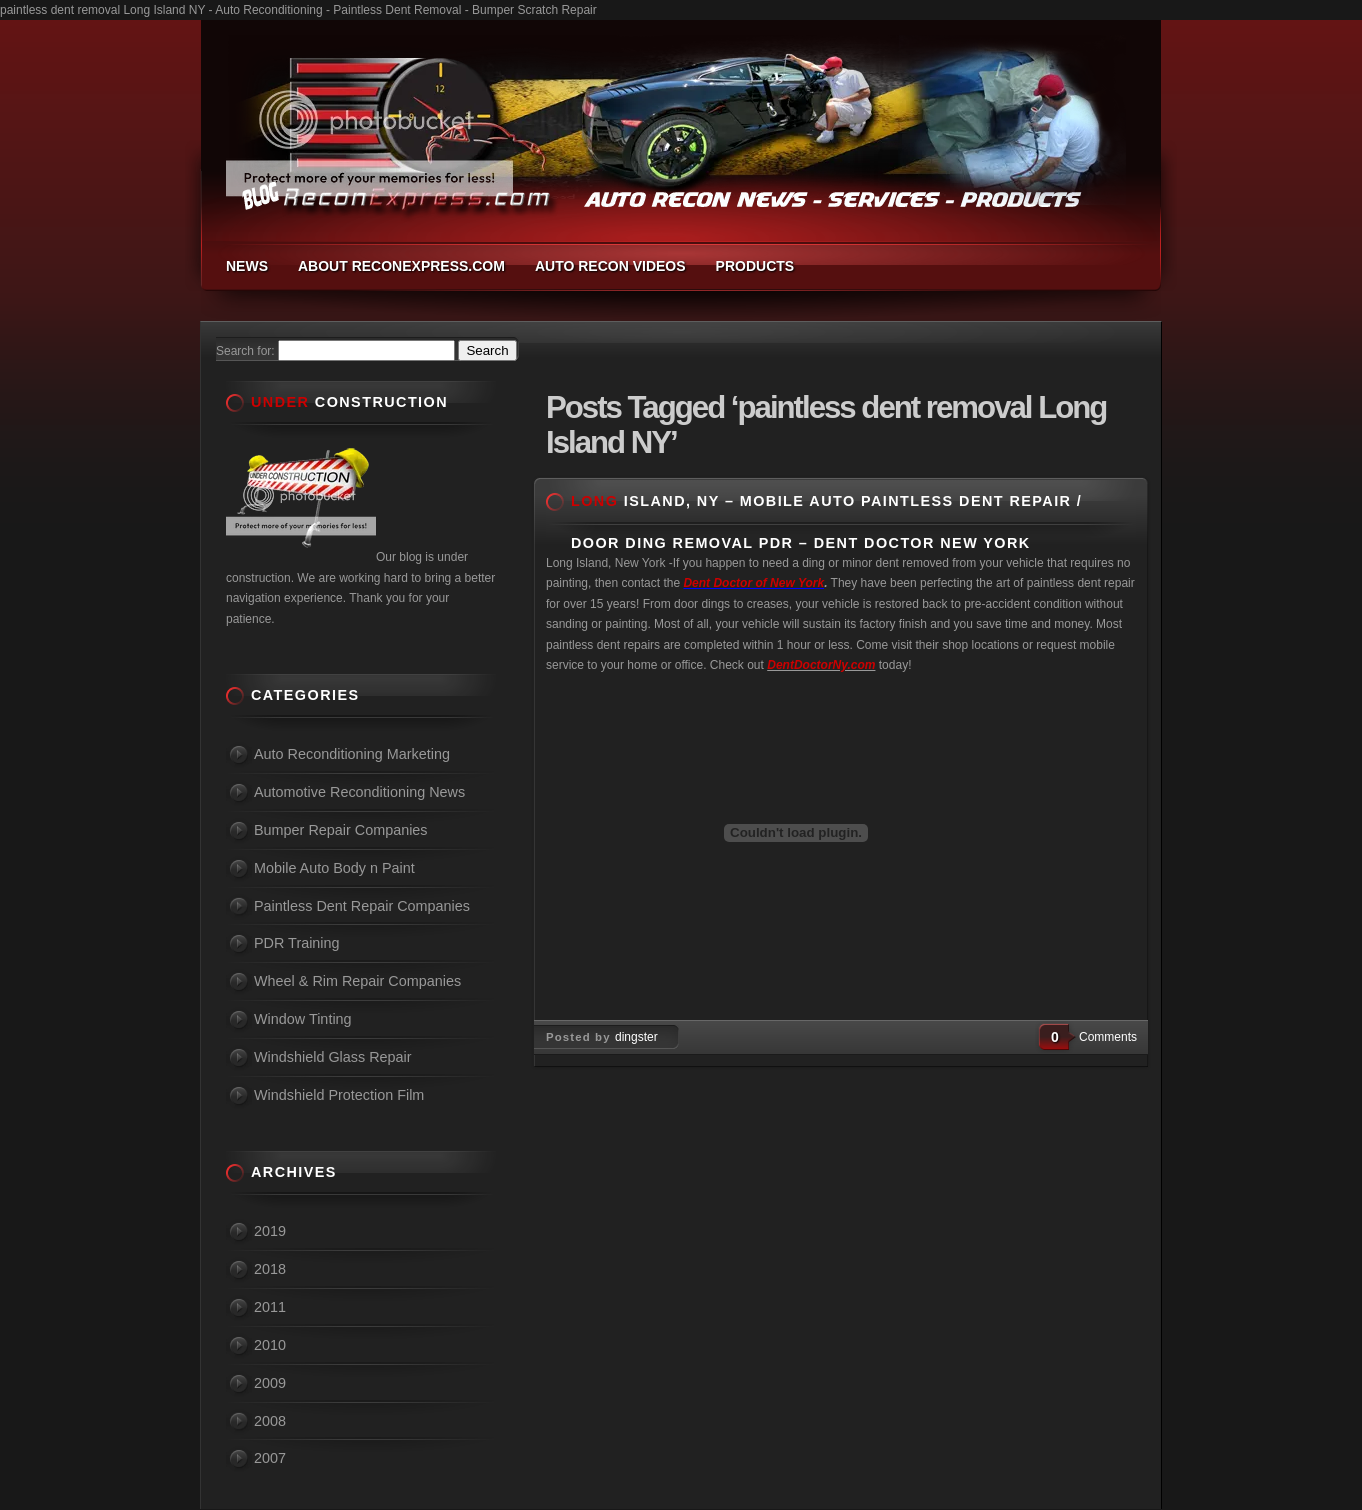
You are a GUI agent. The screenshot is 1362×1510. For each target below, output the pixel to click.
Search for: (245, 351)
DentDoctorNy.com (821, 665)
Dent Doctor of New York (753, 583)
